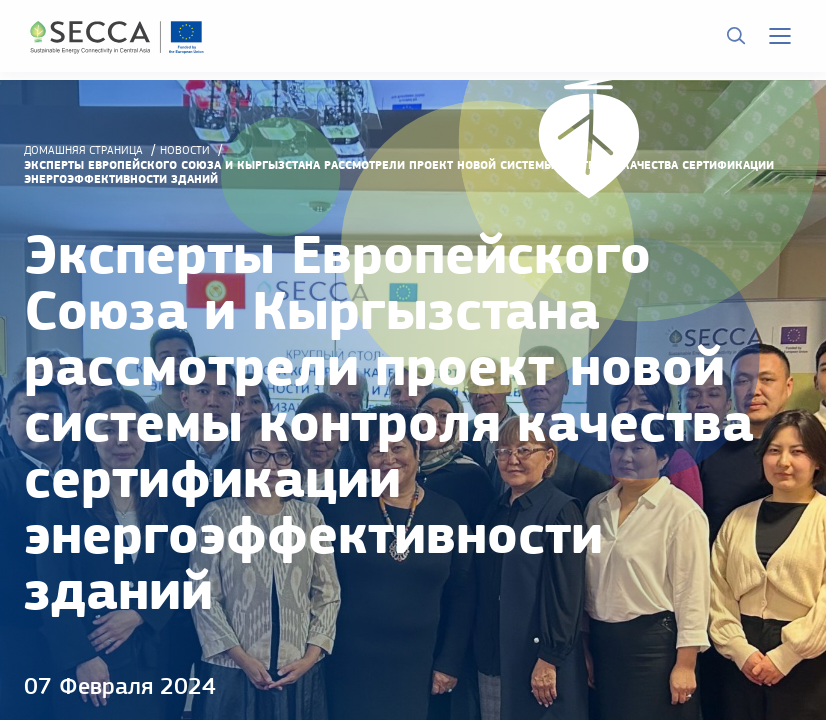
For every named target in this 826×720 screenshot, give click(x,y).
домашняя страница (83, 150)
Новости (185, 150)
